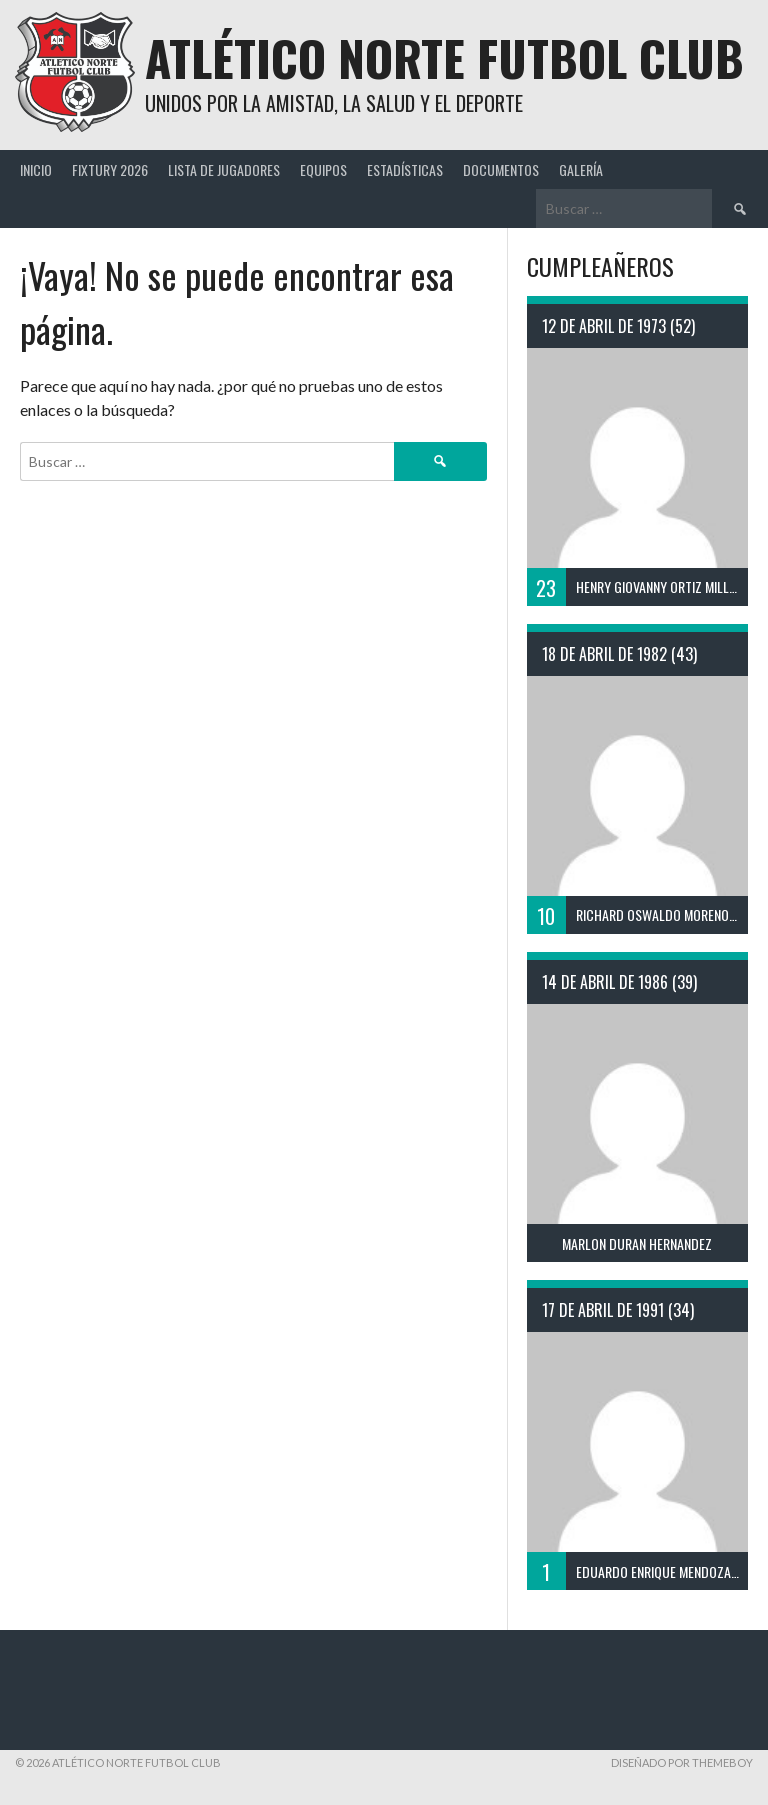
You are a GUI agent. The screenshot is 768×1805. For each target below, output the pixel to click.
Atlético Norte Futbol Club (444, 57)
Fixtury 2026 (110, 169)
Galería (581, 169)
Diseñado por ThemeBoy (682, 1762)
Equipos (323, 169)
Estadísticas (405, 169)
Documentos (501, 169)
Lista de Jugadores (224, 169)
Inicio (36, 169)
